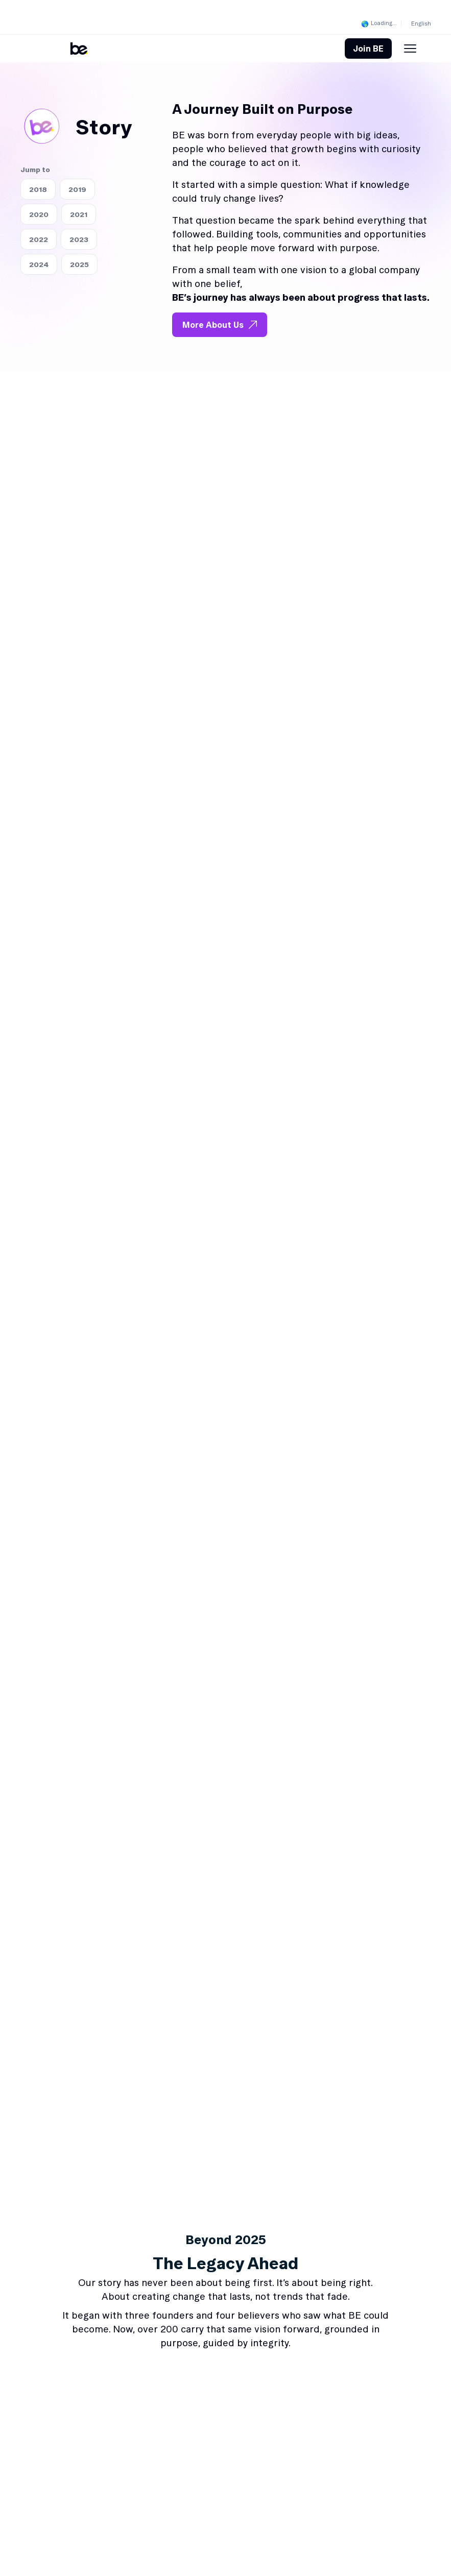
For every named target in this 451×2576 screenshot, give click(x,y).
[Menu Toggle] (410, 48)
